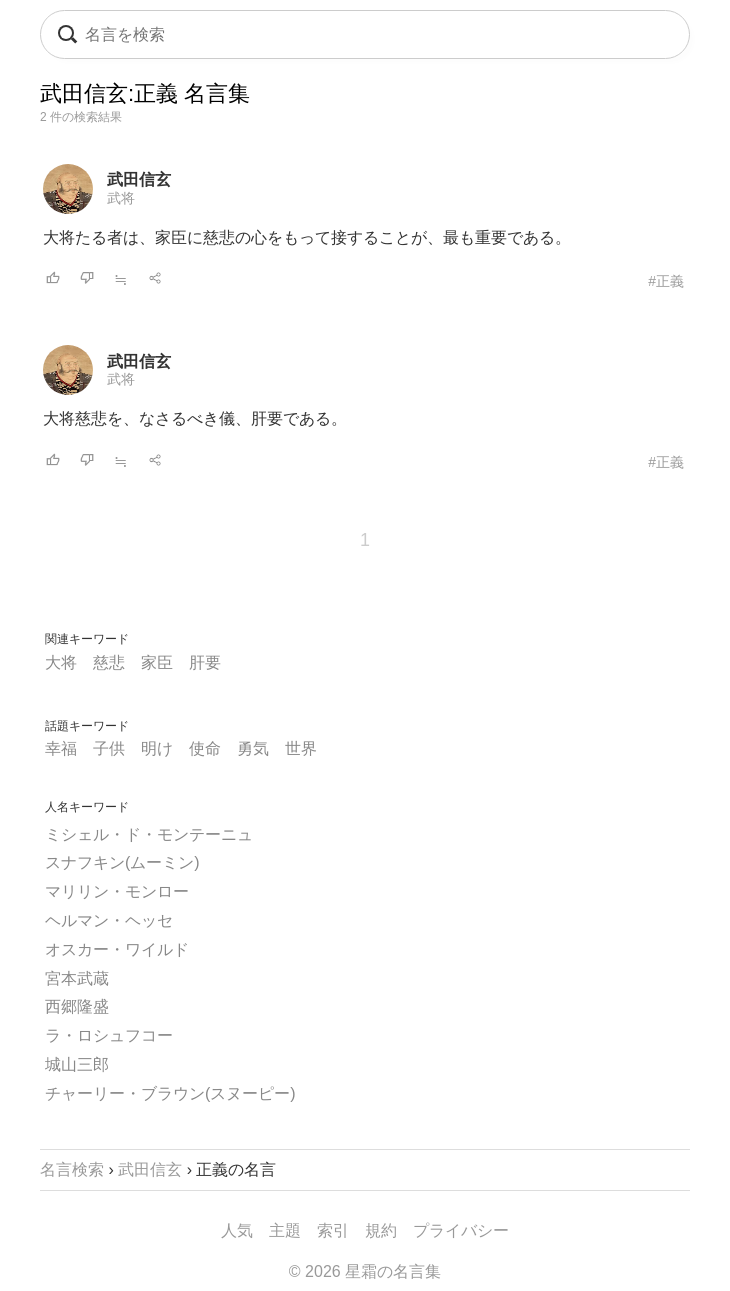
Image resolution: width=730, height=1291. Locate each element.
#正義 (666, 281)
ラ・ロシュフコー (109, 1035)
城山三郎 (77, 1064)
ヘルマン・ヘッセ (109, 920)
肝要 (205, 662)
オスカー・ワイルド (117, 949)
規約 (381, 1230)
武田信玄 (139, 179)
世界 (301, 748)
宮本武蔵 (77, 978)
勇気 (253, 748)
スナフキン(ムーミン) (122, 862)
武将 (121, 198)
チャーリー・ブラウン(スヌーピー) (170, 1093)
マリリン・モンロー (117, 891)
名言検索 (72, 1169)
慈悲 (109, 662)
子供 (109, 748)
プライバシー (461, 1230)
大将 (61, 662)
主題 (285, 1230)
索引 (333, 1230)
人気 (237, 1230)
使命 (205, 748)
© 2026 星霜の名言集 (365, 1271)
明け (157, 748)
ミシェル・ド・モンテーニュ (149, 834)
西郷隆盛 (77, 1006)
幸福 (61, 748)
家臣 (157, 662)
